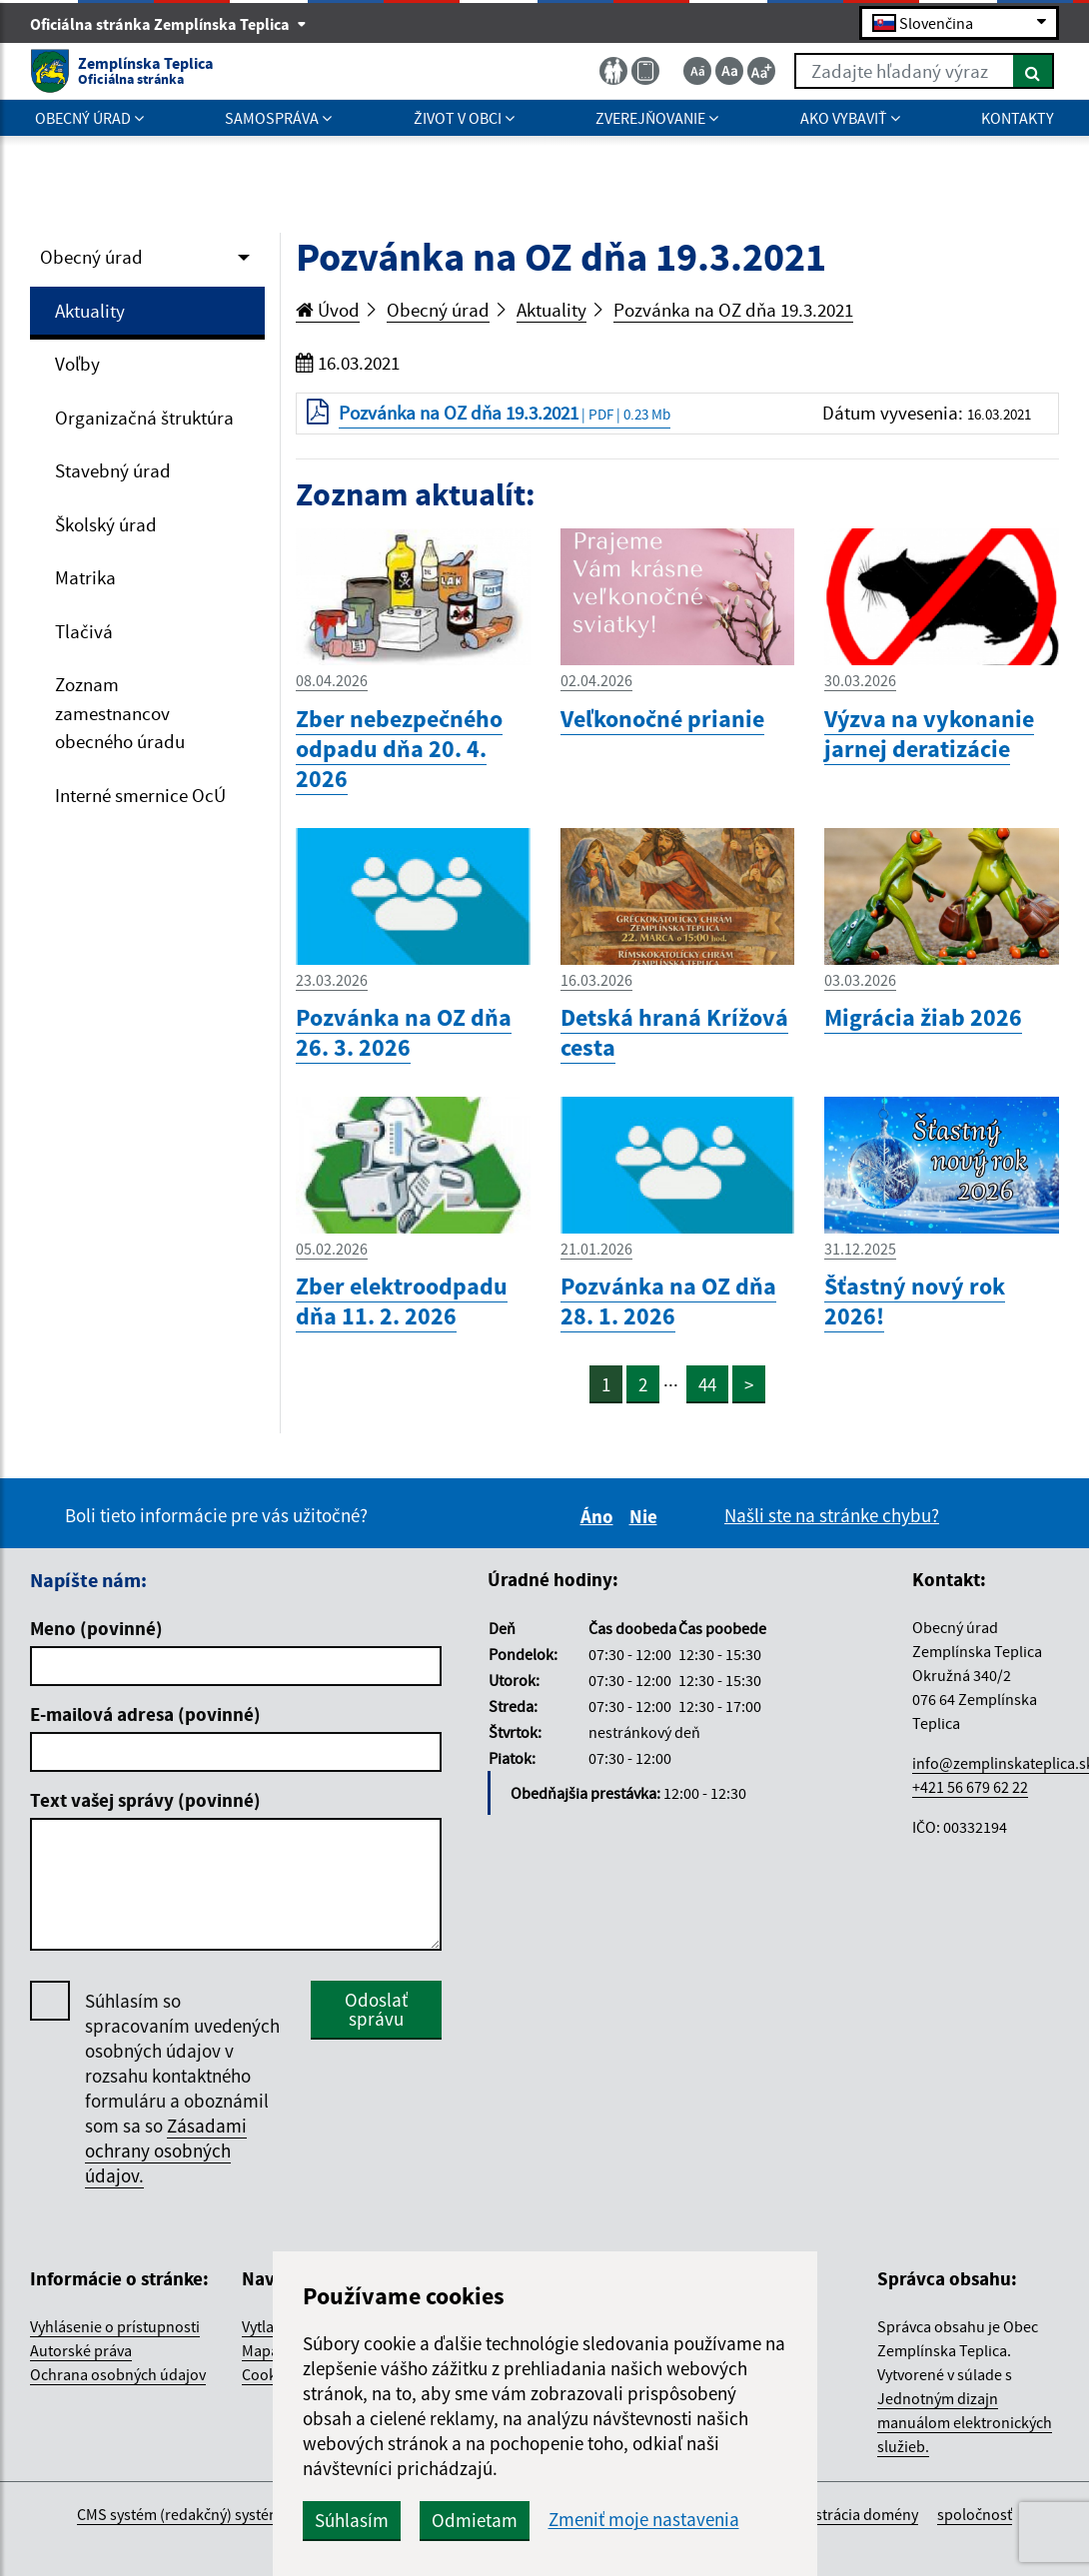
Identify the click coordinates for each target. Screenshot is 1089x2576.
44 (707, 1384)
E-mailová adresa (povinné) (145, 1714)
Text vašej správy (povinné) (145, 1800)
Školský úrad (106, 524)
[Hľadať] (1033, 71)
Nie (646, 1516)
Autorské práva (81, 2350)
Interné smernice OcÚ (140, 795)
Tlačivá (84, 631)
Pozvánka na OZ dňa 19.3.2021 (733, 310)
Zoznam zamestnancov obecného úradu (120, 712)
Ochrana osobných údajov (118, 2374)
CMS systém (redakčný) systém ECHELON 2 (218, 2514)
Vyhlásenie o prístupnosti (115, 2326)
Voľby (77, 364)
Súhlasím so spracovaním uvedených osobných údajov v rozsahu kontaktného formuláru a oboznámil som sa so (182, 2088)
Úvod (328, 310)
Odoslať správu (376, 2009)
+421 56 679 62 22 (970, 1787)
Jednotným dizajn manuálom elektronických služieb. (964, 2422)
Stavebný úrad (113, 470)
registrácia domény (853, 2514)
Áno (599, 1516)
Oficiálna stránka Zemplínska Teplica (168, 24)
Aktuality (90, 311)
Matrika (85, 577)
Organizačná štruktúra (144, 417)
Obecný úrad (91, 257)
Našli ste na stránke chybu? (831, 1515)
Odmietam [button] (475, 2520)
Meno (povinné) (96, 1628)
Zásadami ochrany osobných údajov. (166, 2150)
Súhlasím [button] (352, 2520)
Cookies (269, 2374)
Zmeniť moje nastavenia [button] (643, 2519)
